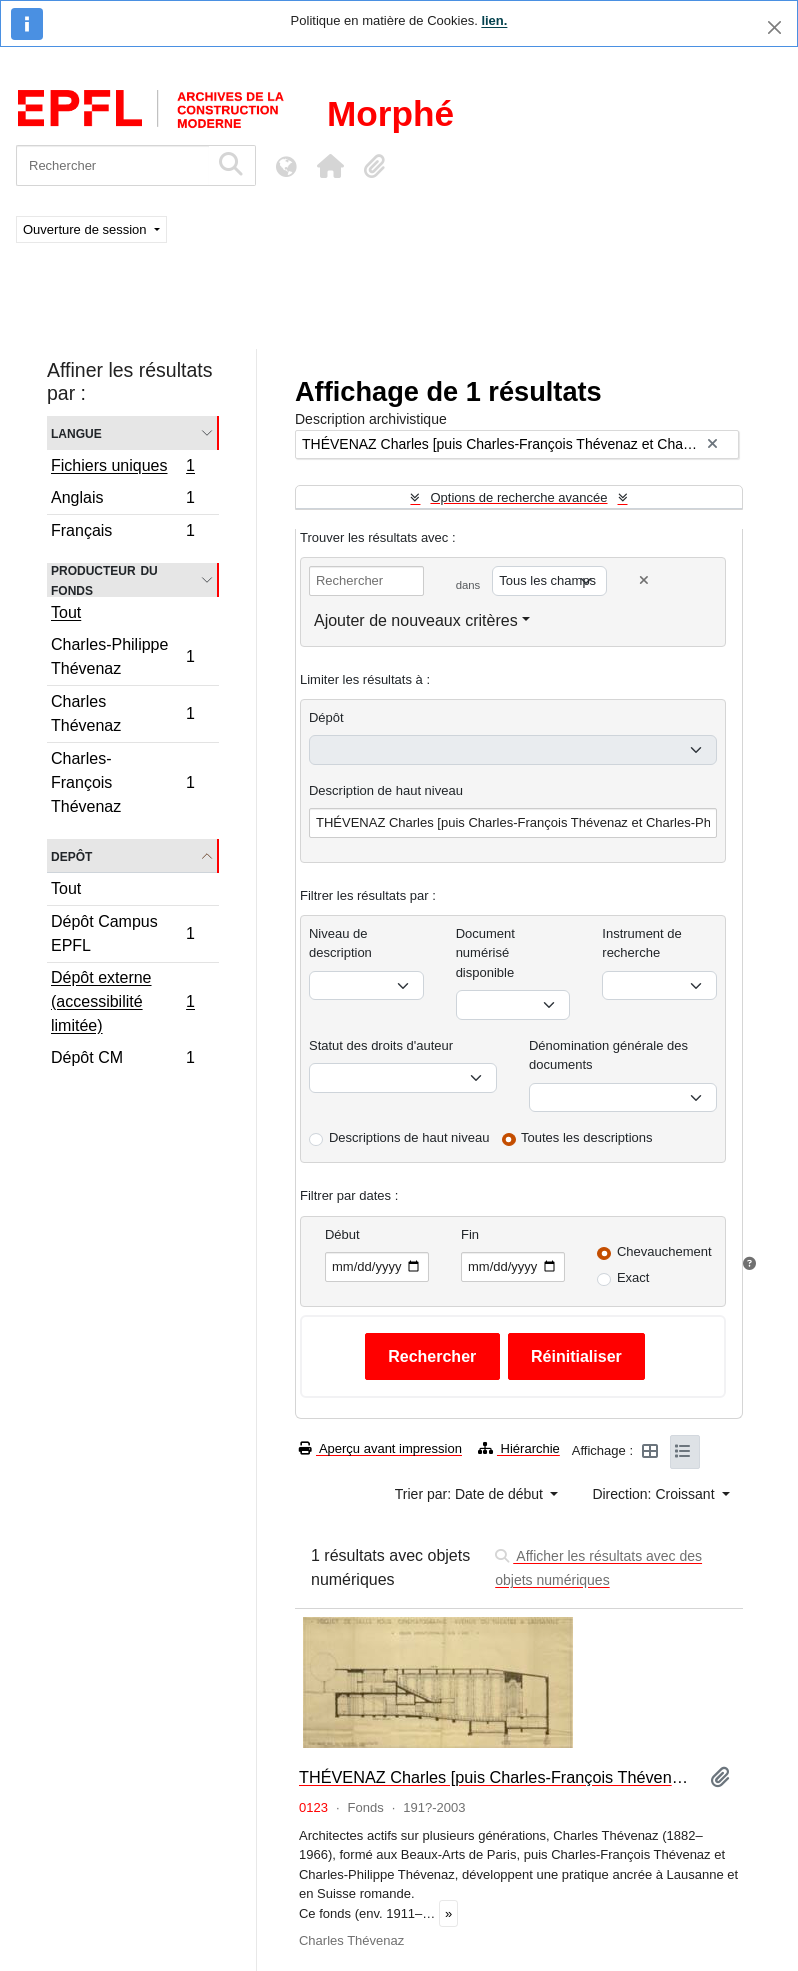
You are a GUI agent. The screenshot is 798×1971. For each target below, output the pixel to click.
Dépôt (326, 717)
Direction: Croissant (655, 1494)
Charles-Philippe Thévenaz (122, 656)
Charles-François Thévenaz (122, 782)
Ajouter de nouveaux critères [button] (416, 620)
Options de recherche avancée (518, 497)
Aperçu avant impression (380, 1448)
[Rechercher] (112, 165)
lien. (494, 20)
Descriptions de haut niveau (409, 1137)
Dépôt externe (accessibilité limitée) (122, 1001)
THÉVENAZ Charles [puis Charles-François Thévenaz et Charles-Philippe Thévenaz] (496, 1777)
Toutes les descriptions (587, 1137)
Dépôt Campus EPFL (122, 933)
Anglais (122, 500)
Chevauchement (664, 1251)
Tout (66, 612)
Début (342, 1234)
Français (122, 533)
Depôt (71, 855)
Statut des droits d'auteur (381, 1045)
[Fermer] (774, 27)
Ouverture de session (86, 229)
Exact (633, 1277)
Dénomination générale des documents (608, 1055)
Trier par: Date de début (471, 1494)
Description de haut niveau (386, 790)
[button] (330, 166)
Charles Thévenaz (122, 713)
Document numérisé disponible (485, 953)
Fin (470, 1234)
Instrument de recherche (642, 943)
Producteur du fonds (104, 580)
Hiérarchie (519, 1448)
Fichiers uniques (122, 468)
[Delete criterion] (644, 580)
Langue (76, 432)
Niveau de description (340, 943)
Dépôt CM (122, 1060)
